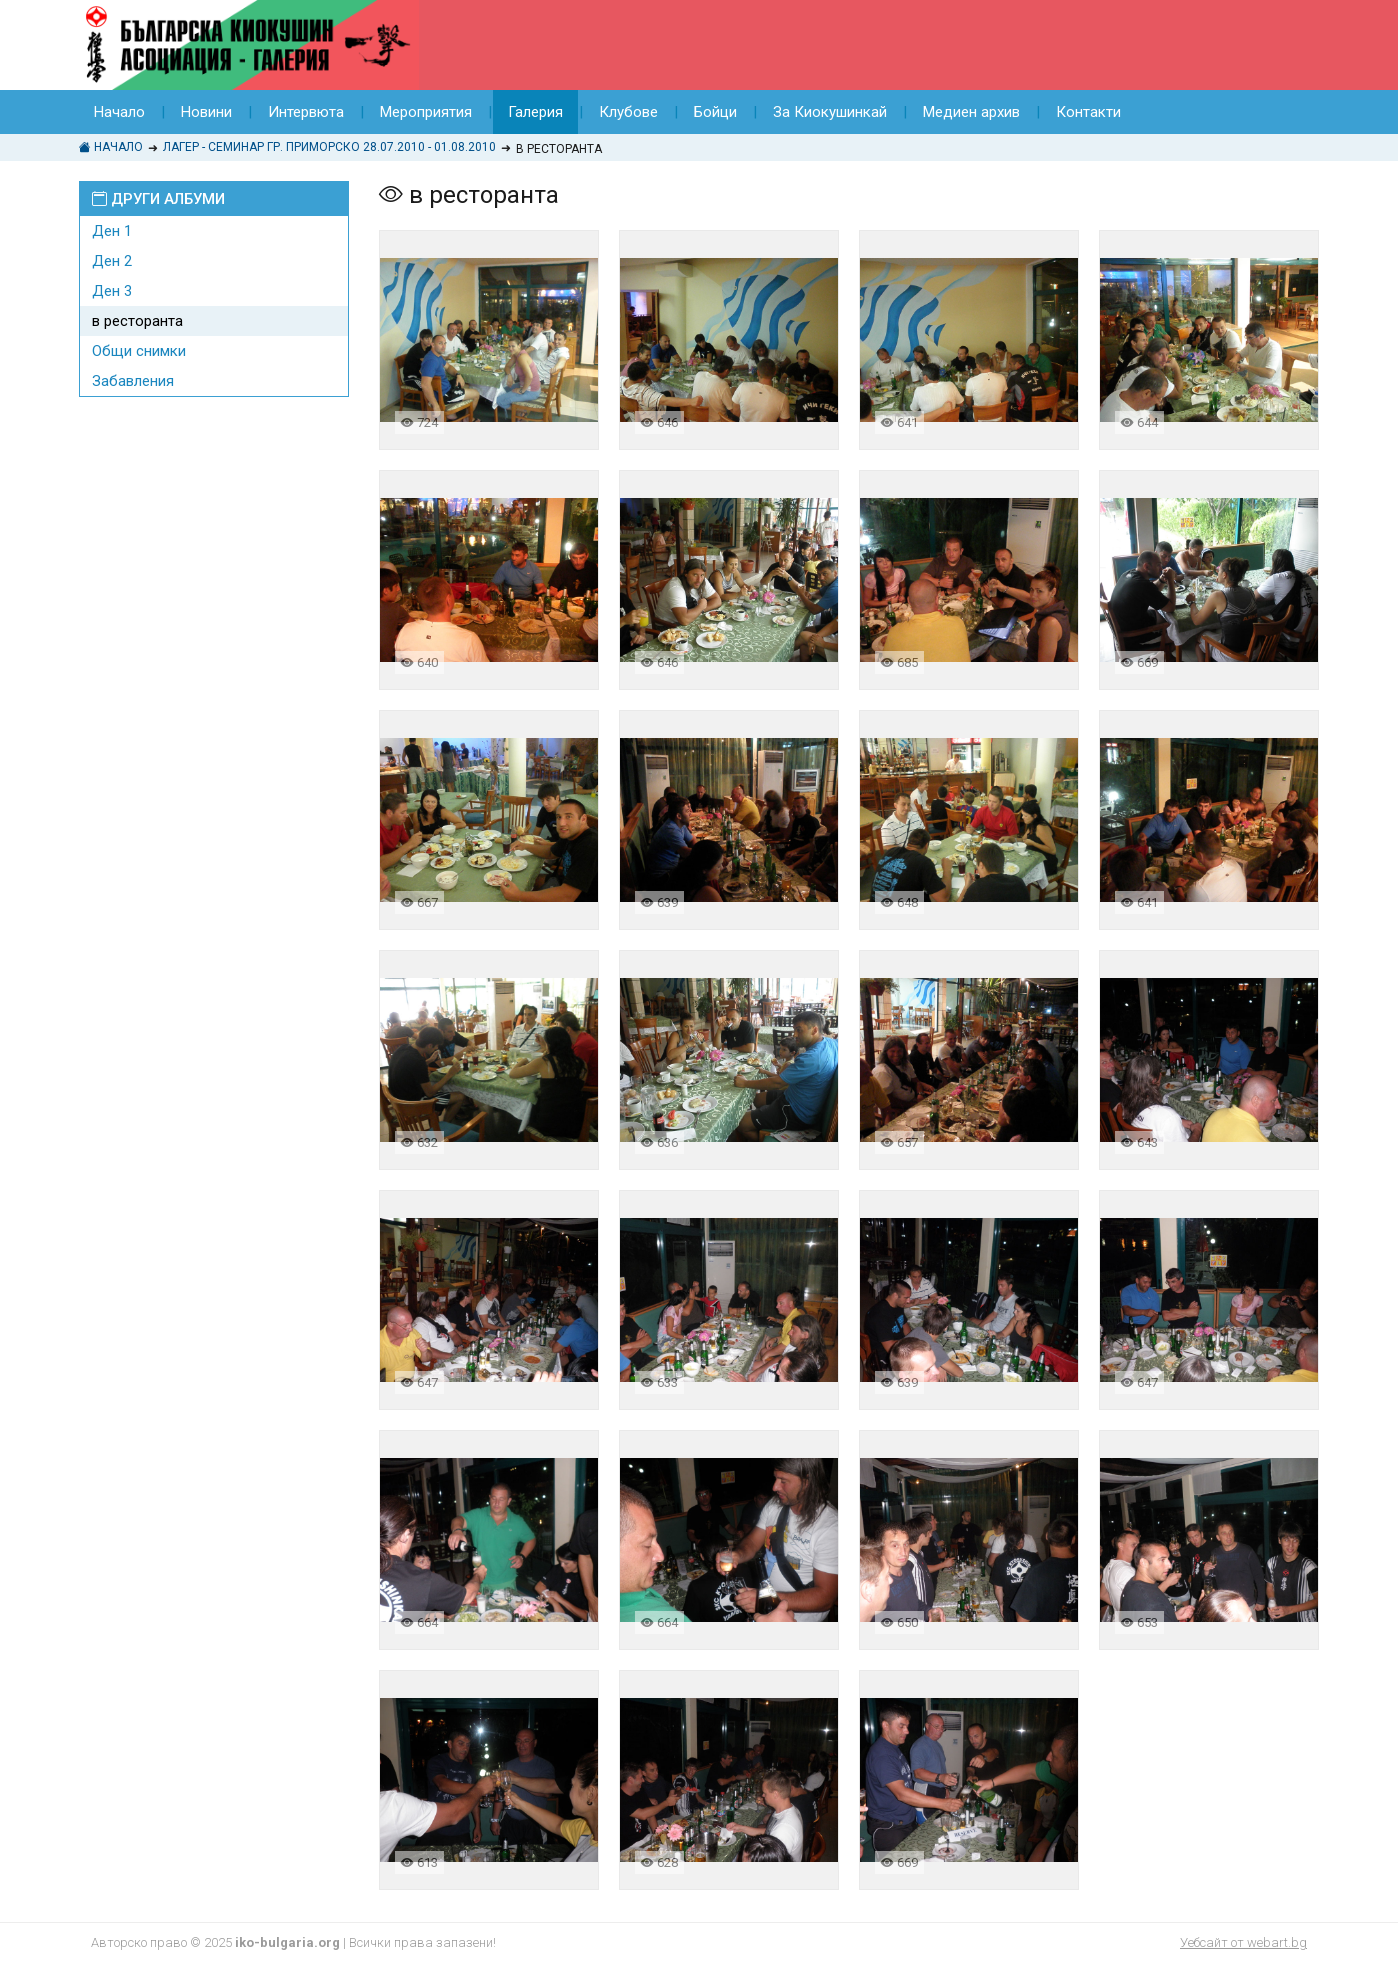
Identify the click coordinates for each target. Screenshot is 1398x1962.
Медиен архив (971, 112)
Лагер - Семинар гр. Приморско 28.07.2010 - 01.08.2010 (329, 147)
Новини (206, 112)
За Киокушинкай (830, 112)
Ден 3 (112, 291)
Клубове (628, 112)
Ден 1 (112, 231)
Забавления (133, 381)
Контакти (1088, 112)
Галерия (535, 112)
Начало (119, 112)
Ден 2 (112, 261)
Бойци (715, 112)
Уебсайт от (1243, 1942)
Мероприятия (426, 112)
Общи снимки (139, 351)
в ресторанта (137, 321)
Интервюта (306, 112)
